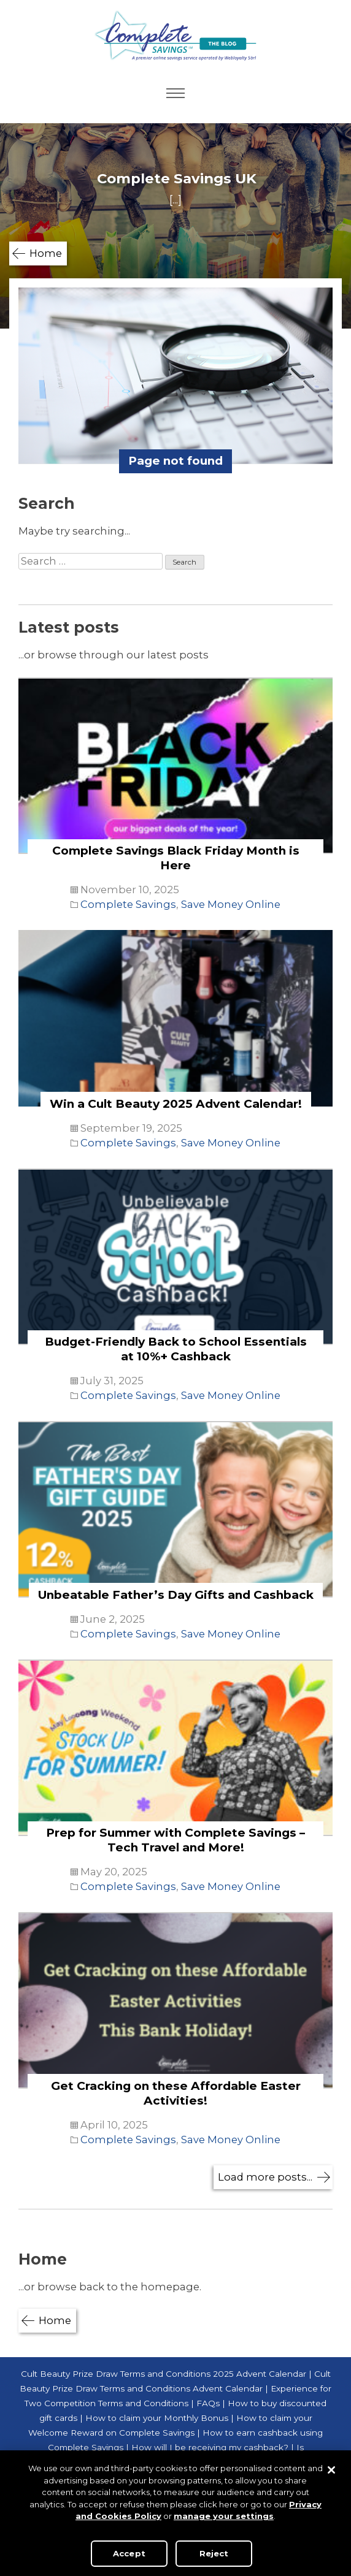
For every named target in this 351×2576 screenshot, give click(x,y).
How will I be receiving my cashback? (209, 2447)
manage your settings (224, 2516)
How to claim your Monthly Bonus (156, 2418)
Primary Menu (175, 93)
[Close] (331, 2469)
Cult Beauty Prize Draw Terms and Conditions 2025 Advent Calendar (163, 2374)
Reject (214, 2553)
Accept (129, 2553)
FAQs (208, 2403)
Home (45, 253)
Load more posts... (265, 2177)
